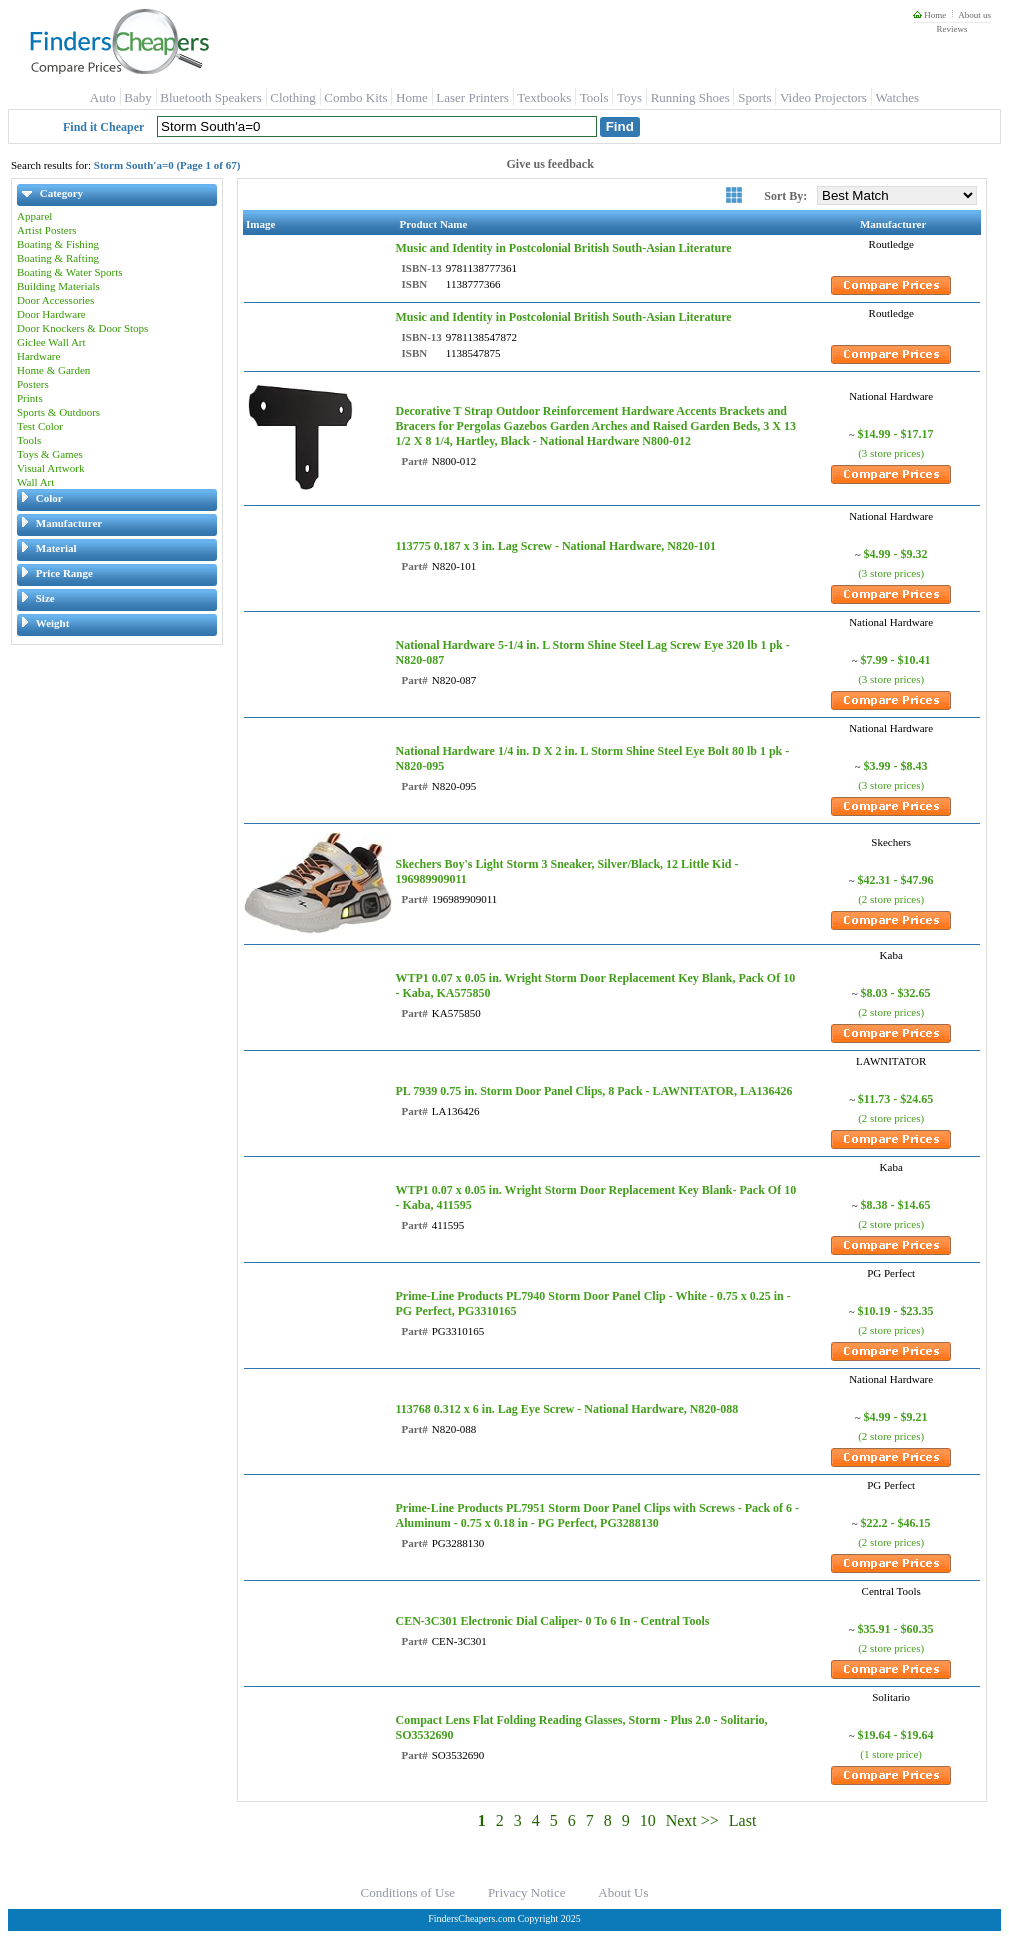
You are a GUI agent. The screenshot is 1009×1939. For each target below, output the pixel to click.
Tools (594, 97)
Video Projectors (823, 97)
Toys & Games (50, 454)
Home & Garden (53, 370)
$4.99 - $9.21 (896, 1417)
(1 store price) (891, 1754)
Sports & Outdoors (58, 412)
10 (648, 1820)
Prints (30, 398)
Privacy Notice (527, 1892)
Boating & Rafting (58, 258)
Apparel (34, 216)
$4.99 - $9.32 (896, 554)
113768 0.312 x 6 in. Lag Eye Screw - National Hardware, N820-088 (566, 1409)
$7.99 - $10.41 (896, 660)
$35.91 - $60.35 (896, 1629)
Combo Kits (355, 97)
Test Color (40, 426)
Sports (754, 97)
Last (743, 1820)
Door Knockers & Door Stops (82, 328)
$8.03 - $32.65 (896, 993)
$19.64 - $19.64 (896, 1735)
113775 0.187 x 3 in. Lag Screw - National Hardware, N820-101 (555, 546)
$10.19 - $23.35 (896, 1311)
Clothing (293, 97)
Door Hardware (51, 314)
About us (974, 15)
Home (929, 15)
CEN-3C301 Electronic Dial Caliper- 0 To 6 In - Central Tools (552, 1621)
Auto (103, 97)
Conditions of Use (408, 1892)
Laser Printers (472, 97)
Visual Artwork (50, 468)
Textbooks (544, 97)
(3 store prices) (891, 453)
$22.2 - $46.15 (896, 1523)
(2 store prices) (891, 899)
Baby (137, 97)
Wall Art (35, 482)
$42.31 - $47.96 (896, 880)
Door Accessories (55, 300)
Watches (897, 97)
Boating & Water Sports (70, 272)
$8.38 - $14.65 (896, 1205)
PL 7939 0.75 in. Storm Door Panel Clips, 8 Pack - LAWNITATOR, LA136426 (593, 1091)
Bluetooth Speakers (210, 97)
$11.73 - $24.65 (895, 1099)
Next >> (692, 1820)
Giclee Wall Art (51, 342)
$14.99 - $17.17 (896, 434)
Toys (629, 97)
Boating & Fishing (58, 244)
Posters (33, 384)
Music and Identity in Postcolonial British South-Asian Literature (563, 248)
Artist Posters (47, 230)
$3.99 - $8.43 (896, 766)
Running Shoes (690, 97)
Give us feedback (550, 164)
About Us (623, 1892)
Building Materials (58, 286)
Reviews (951, 29)
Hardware (38, 356)
